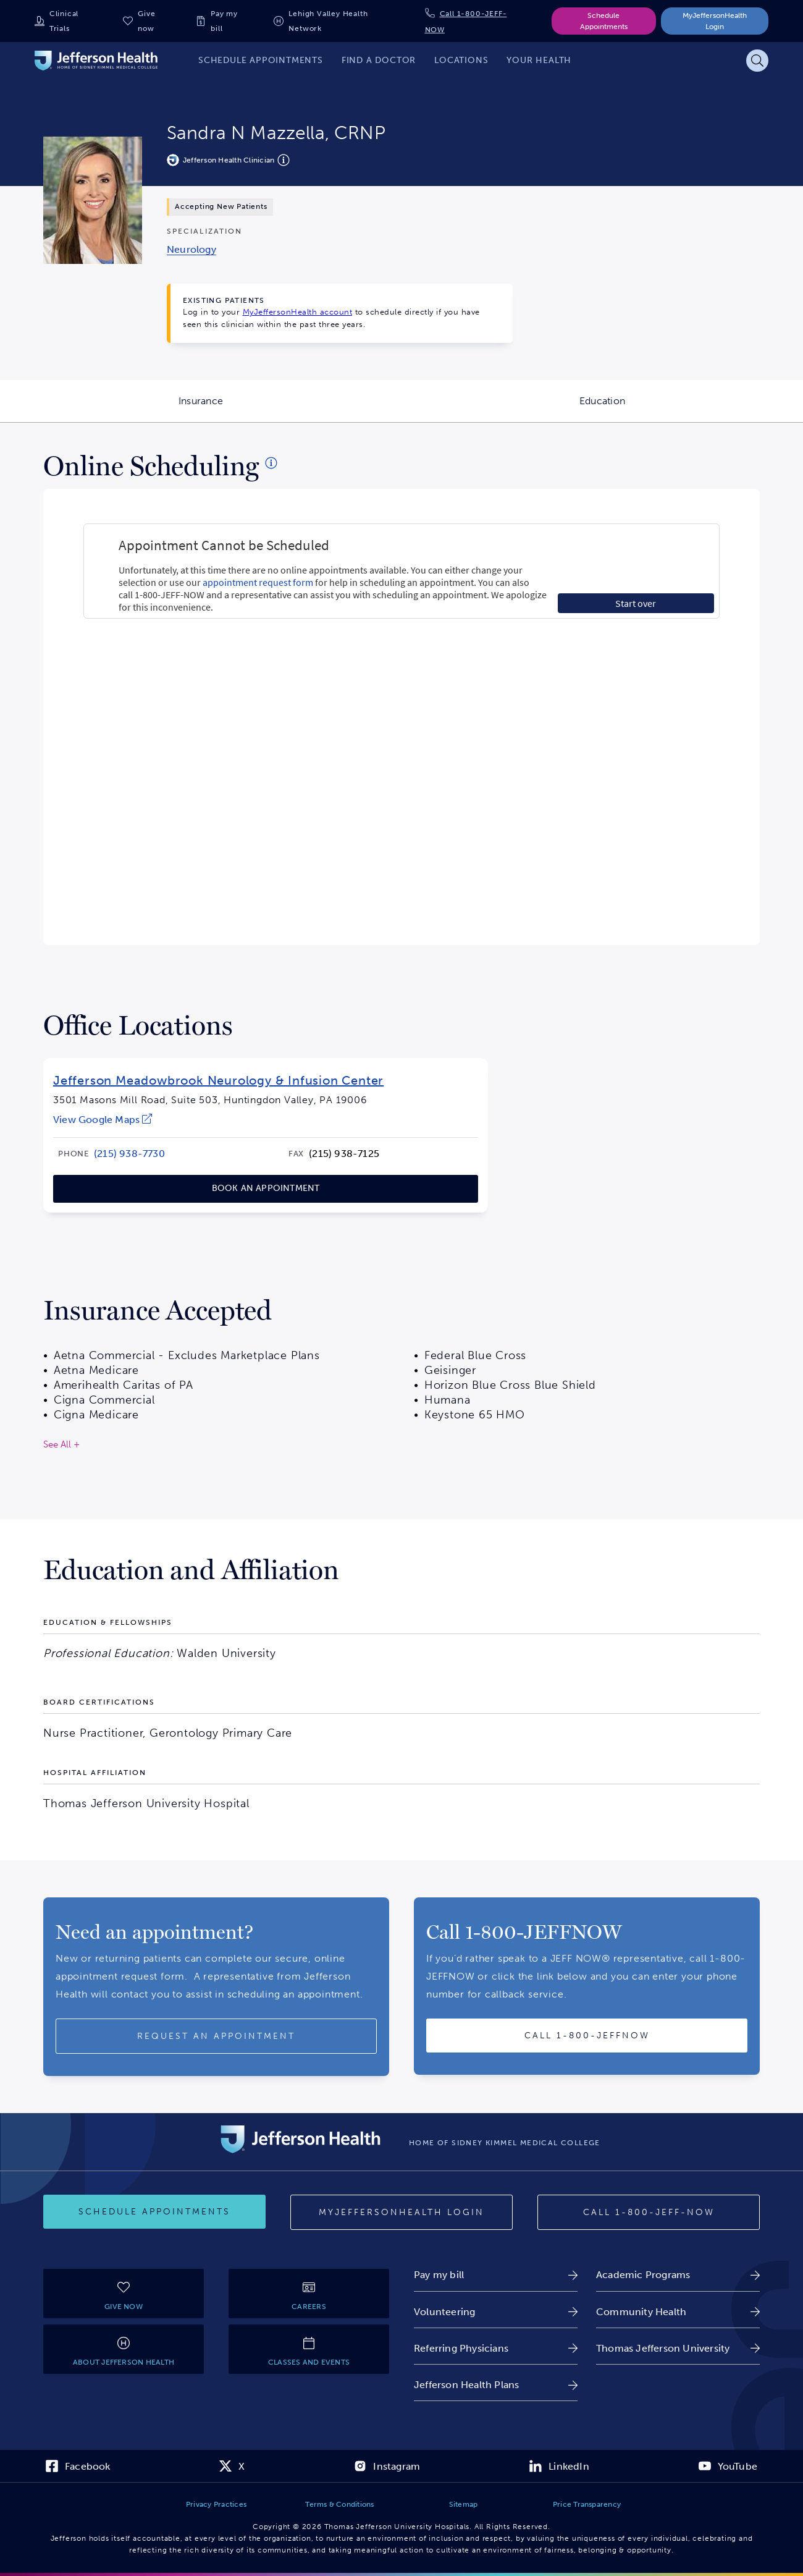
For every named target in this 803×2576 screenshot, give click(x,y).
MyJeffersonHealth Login (715, 21)
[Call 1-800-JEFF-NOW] (648, 2213)
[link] (191, 249)
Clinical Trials (63, 21)
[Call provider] (586, 2036)
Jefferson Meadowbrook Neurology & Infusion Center (218, 1080)
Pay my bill (224, 21)
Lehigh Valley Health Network (328, 21)
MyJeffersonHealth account (298, 311)
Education (691, 408)
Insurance (290, 408)
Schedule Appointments (604, 21)
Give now (146, 21)
